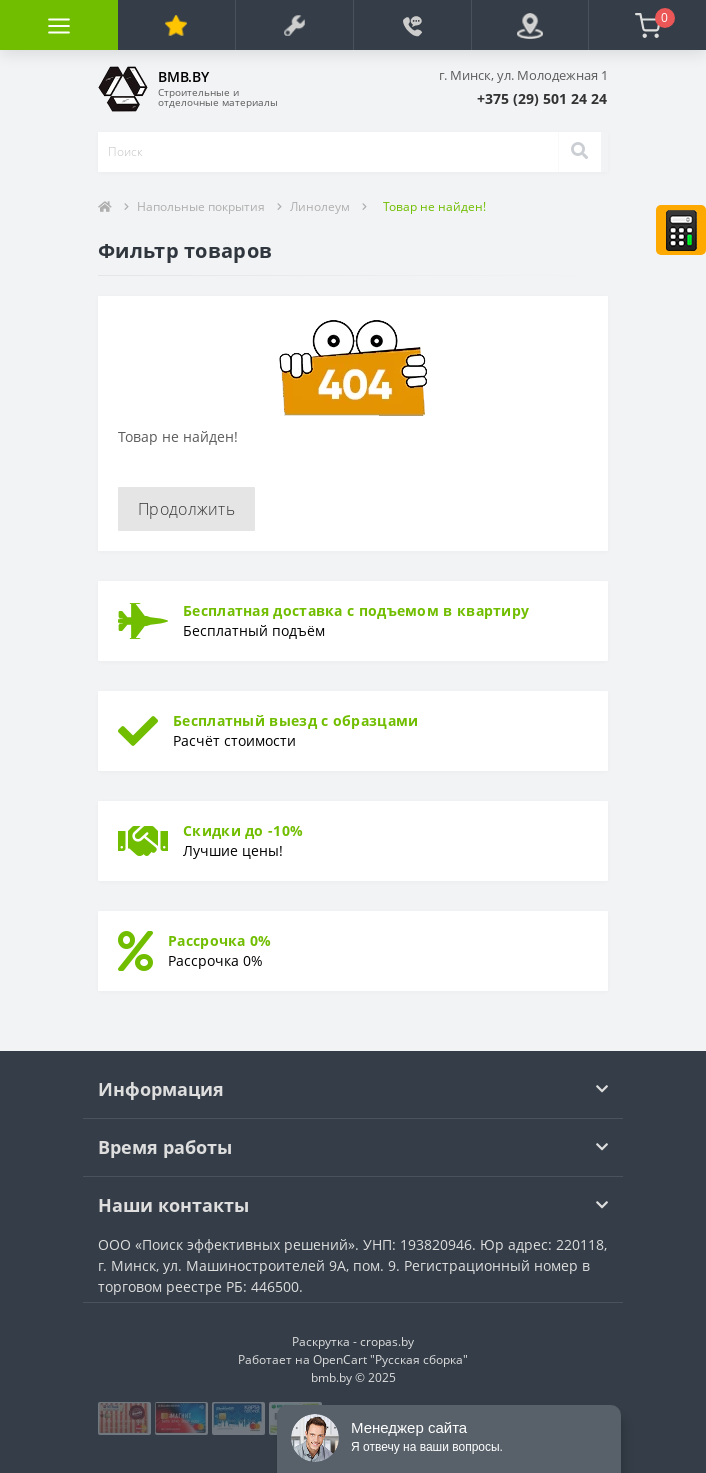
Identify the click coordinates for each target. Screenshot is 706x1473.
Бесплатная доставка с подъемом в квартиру (356, 610)
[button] (542, 98)
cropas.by (387, 1341)
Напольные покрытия (201, 206)
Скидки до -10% (243, 830)
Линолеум (320, 206)
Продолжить (186, 509)
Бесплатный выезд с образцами (295, 720)
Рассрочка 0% (220, 940)
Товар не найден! (434, 206)
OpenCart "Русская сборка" (390, 1359)
